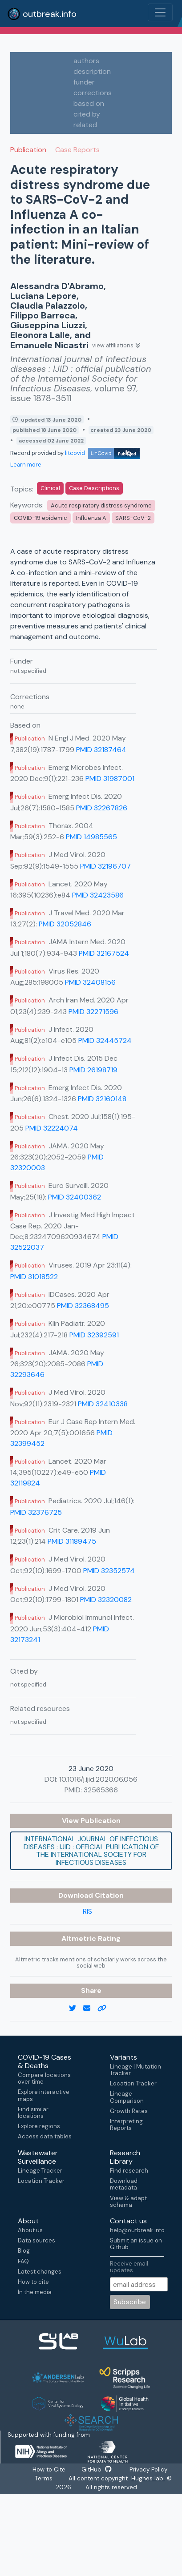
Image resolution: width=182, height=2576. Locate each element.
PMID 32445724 (105, 1040)
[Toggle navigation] (160, 12)
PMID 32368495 (83, 1305)
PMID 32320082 (106, 1599)
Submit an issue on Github (136, 2243)
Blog (24, 2250)
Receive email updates (129, 2267)
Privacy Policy (149, 2470)
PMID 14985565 (91, 836)
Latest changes (39, 2271)
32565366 (101, 1790)
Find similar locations (33, 2112)
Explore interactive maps (43, 2095)
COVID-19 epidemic (40, 518)
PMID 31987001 (109, 778)
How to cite (33, 2281)
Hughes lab (149, 2479)
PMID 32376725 (36, 1512)
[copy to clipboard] (105, 2008)
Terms (43, 2479)
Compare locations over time (44, 2078)
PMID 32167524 (104, 953)
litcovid (102, 453)
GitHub (96, 2470)
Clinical (50, 488)
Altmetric (79, 1938)
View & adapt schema (128, 2201)
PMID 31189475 (72, 1541)
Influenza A (91, 518)
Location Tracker (133, 2083)
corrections (92, 92)
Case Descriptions (94, 488)
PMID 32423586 (98, 895)
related (85, 124)
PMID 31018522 (34, 1276)
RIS (87, 1911)
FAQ (23, 2261)
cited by (86, 114)
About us (30, 2230)
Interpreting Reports (126, 2124)
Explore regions (39, 2126)
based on (88, 103)
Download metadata (124, 2184)
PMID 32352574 (109, 1570)
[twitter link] (76, 2008)
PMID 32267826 (101, 808)
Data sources (36, 2240)
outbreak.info (42, 13)
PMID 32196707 (105, 866)
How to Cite (47, 2470)
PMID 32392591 (94, 1335)
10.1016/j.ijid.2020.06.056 (98, 1779)
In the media (35, 2292)
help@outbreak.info (137, 2230)
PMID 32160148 (102, 1098)
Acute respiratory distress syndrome (101, 505)
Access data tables (45, 2136)
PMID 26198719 (93, 1070)
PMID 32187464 (101, 749)
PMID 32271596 (93, 1011)
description (92, 71)
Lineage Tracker (40, 2170)
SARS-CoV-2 (133, 518)
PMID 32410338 (103, 1404)
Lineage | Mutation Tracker (135, 2070)
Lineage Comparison (127, 2097)
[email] (90, 2008)
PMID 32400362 (74, 1197)
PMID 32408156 (90, 982)
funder (84, 82)
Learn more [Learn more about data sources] (25, 464)
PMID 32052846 (65, 924)
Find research (129, 2170)
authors (86, 60)
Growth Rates (129, 2111)
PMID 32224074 (51, 1128)
